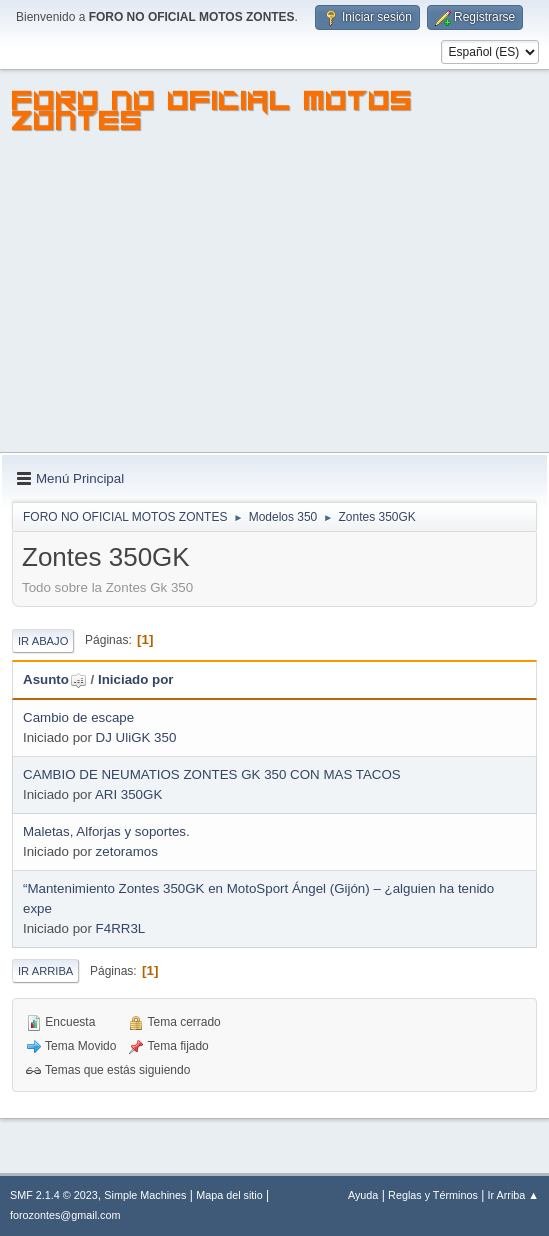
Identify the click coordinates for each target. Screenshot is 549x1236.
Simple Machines (145, 1195)
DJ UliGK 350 (136, 737)
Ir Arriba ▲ (513, 1195)
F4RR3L (121, 928)
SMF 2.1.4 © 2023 (54, 1195)
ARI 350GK (128, 794)
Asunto (55, 679)
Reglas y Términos (433, 1195)
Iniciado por (136, 679)
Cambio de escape (78, 717)
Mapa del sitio (229, 1195)
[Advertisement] (274, 302)
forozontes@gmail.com (65, 1215)
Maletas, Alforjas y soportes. (106, 831)
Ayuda (363, 1195)
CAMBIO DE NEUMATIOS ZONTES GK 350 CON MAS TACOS (212, 774)
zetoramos (127, 851)
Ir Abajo (43, 641)
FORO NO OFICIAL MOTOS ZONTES (212, 114)
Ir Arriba (45, 971)
